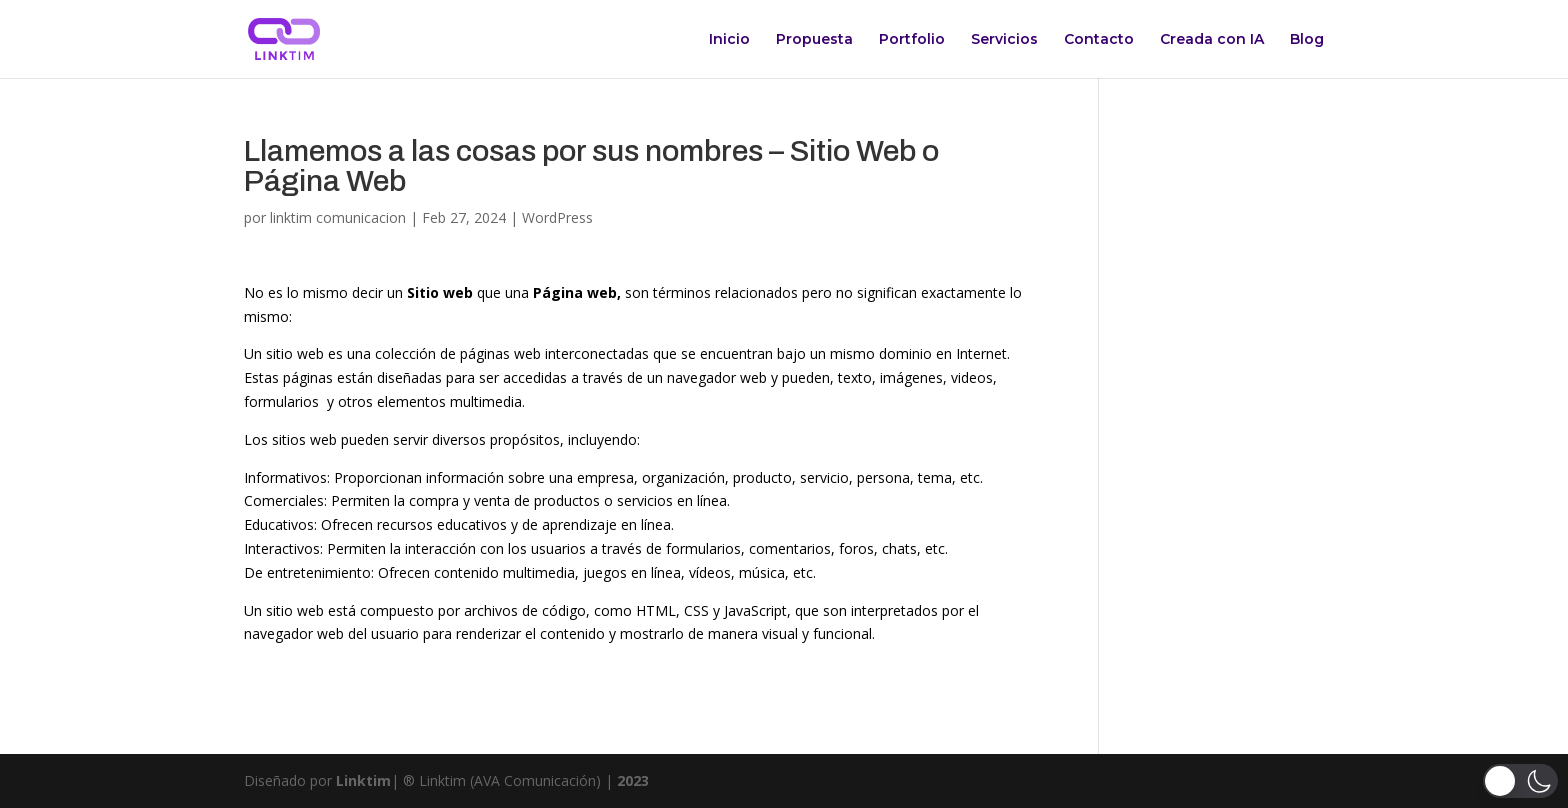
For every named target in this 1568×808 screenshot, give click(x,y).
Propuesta (814, 40)
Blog (1307, 40)
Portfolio (912, 40)
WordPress (557, 217)
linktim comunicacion (338, 217)
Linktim (363, 780)
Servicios (1004, 40)
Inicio (729, 40)
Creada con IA (1212, 40)
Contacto (1099, 40)
